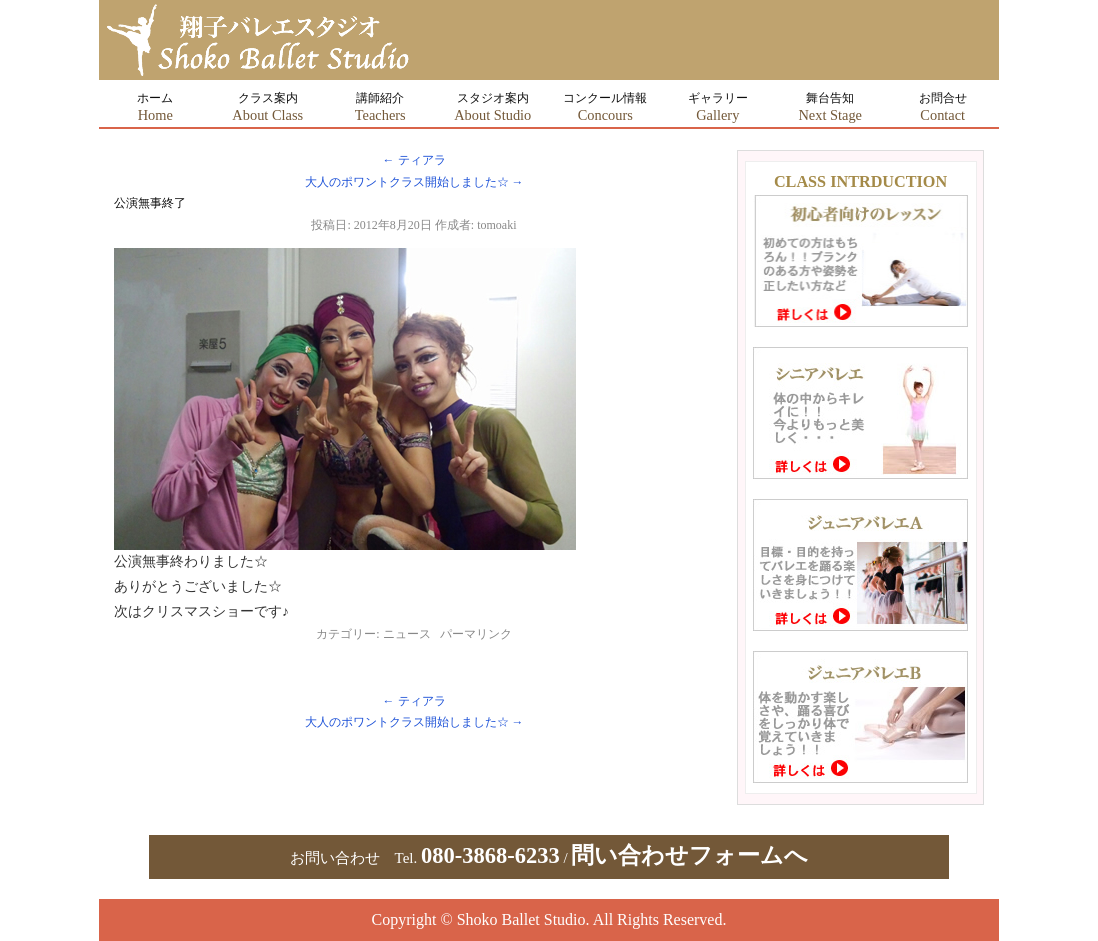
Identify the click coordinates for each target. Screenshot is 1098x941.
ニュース (407, 634)
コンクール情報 (605, 107)
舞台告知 (830, 107)
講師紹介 (380, 107)
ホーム (155, 107)
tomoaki (496, 225)
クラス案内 (267, 107)
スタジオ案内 (492, 107)
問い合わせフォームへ (689, 855)
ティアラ (414, 160)
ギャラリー (718, 107)
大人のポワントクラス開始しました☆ (414, 182)
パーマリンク (476, 634)
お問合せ (943, 107)
